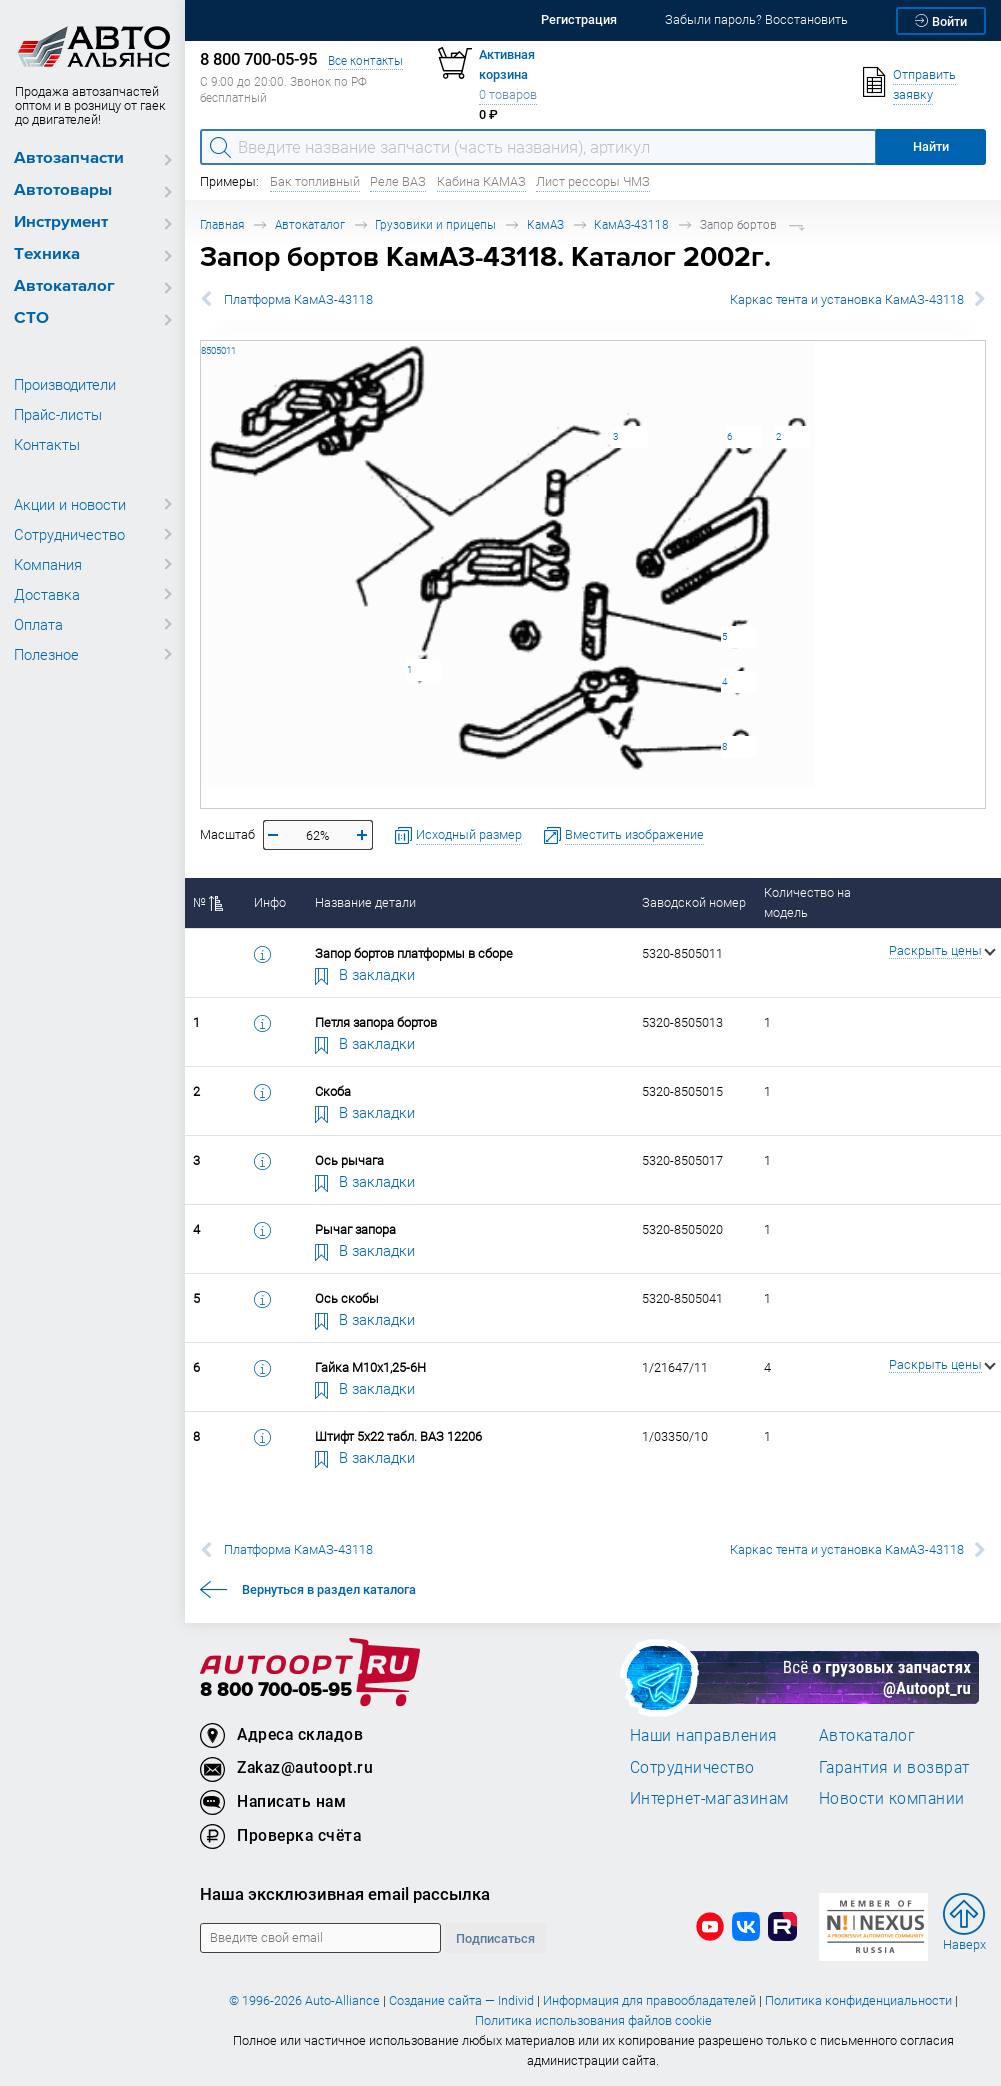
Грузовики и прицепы (435, 224)
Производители (65, 384)
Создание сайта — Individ (461, 2000)
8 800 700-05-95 (276, 1690)
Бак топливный (315, 181)
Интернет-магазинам (709, 1798)
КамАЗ (545, 224)
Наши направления (704, 1735)
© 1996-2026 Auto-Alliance (304, 2000)
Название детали (365, 902)
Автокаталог (64, 286)
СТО (31, 318)
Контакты (47, 444)
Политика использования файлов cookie (593, 2020)
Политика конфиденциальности (858, 2000)
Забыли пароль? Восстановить (756, 19)
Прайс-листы (58, 414)
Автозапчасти (69, 158)
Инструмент (61, 222)
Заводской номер (694, 902)
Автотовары (63, 190)
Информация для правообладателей (649, 2000)
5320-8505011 (201, 340)
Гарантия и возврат (894, 1767)
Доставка (47, 594)
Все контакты (365, 60)
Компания (48, 564)
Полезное (46, 654)
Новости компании (892, 1798)
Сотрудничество (69, 534)
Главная (222, 224)
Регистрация (579, 19)
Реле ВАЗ (398, 181)
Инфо (270, 902)
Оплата (38, 624)
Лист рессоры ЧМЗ (593, 181)
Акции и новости (70, 504)
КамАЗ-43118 (631, 224)
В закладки (365, 974)
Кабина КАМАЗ (481, 181)
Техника (47, 254)
